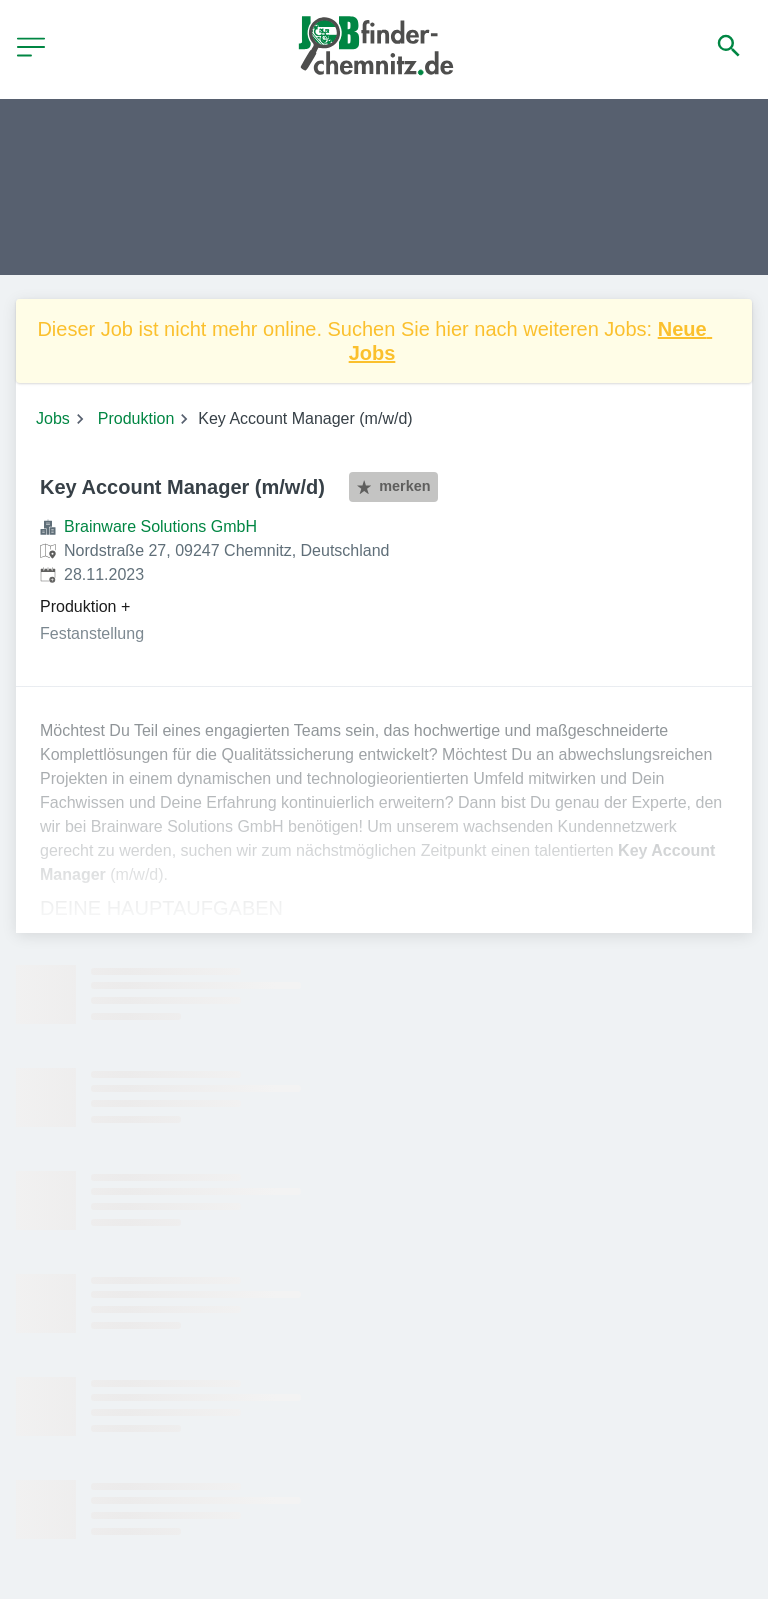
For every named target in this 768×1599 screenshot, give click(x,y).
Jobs (53, 418)
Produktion (136, 418)
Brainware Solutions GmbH (160, 526)
